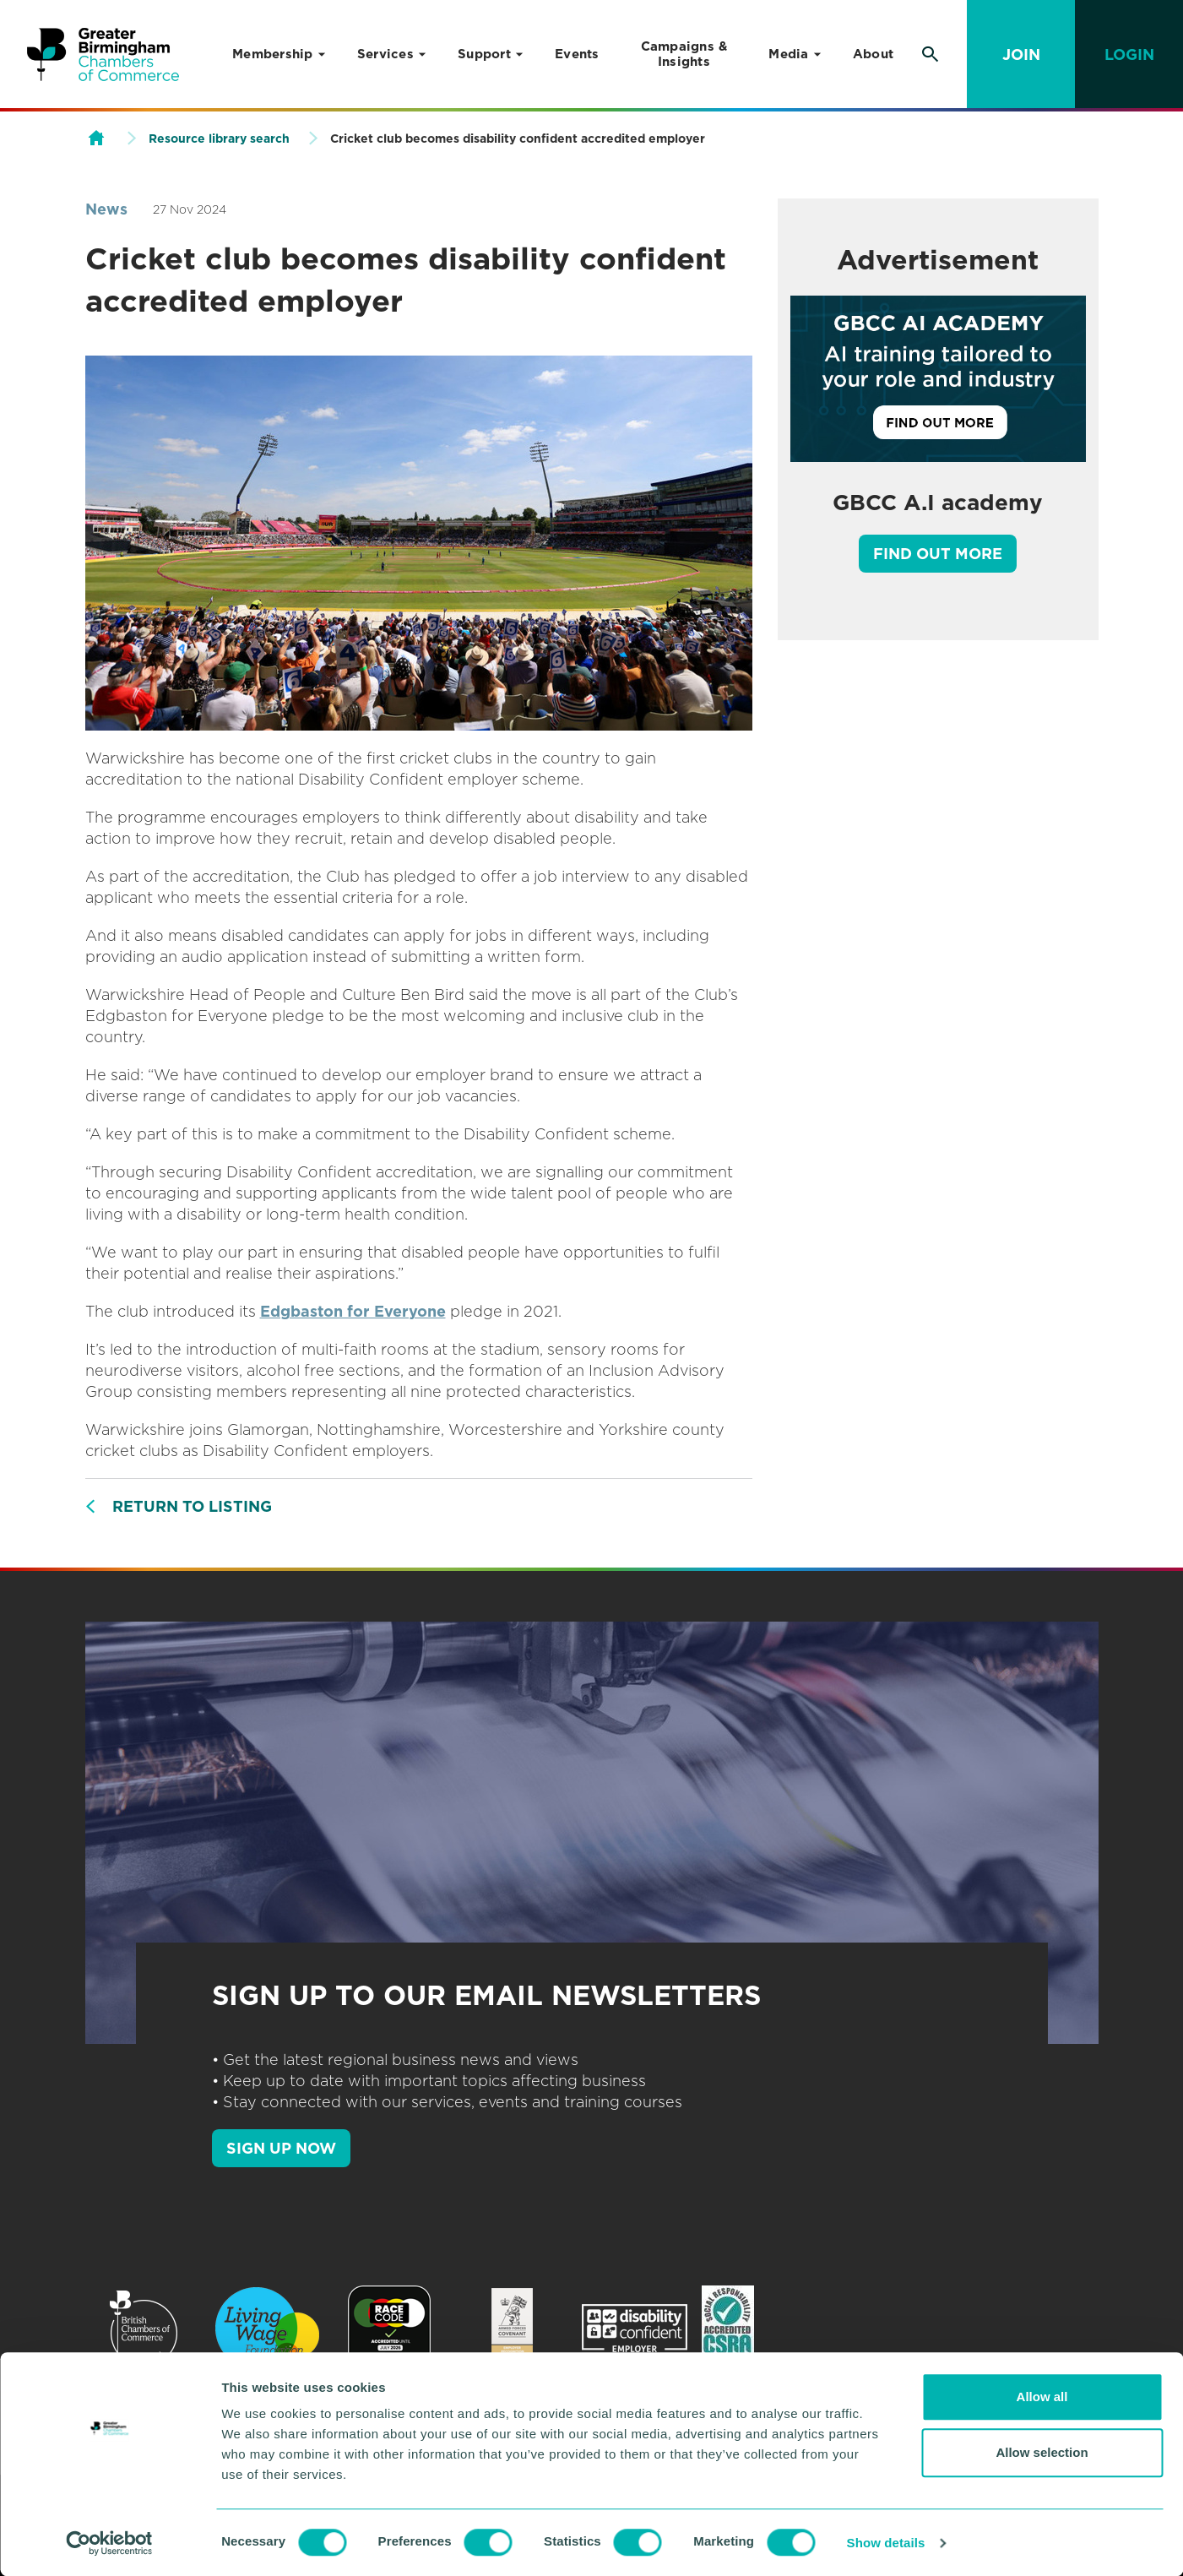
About (873, 54)
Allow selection (1042, 2452)
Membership (272, 54)
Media (788, 54)
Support (484, 54)
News (106, 209)
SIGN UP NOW (281, 2148)
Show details (886, 2542)
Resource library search (219, 138)
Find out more (937, 553)
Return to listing (192, 1506)
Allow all (1042, 2396)
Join (1021, 54)
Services (385, 54)
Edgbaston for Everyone (353, 1311)
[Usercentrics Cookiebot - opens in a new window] (109, 2543)
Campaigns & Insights (684, 54)
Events (577, 54)
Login (1129, 54)
